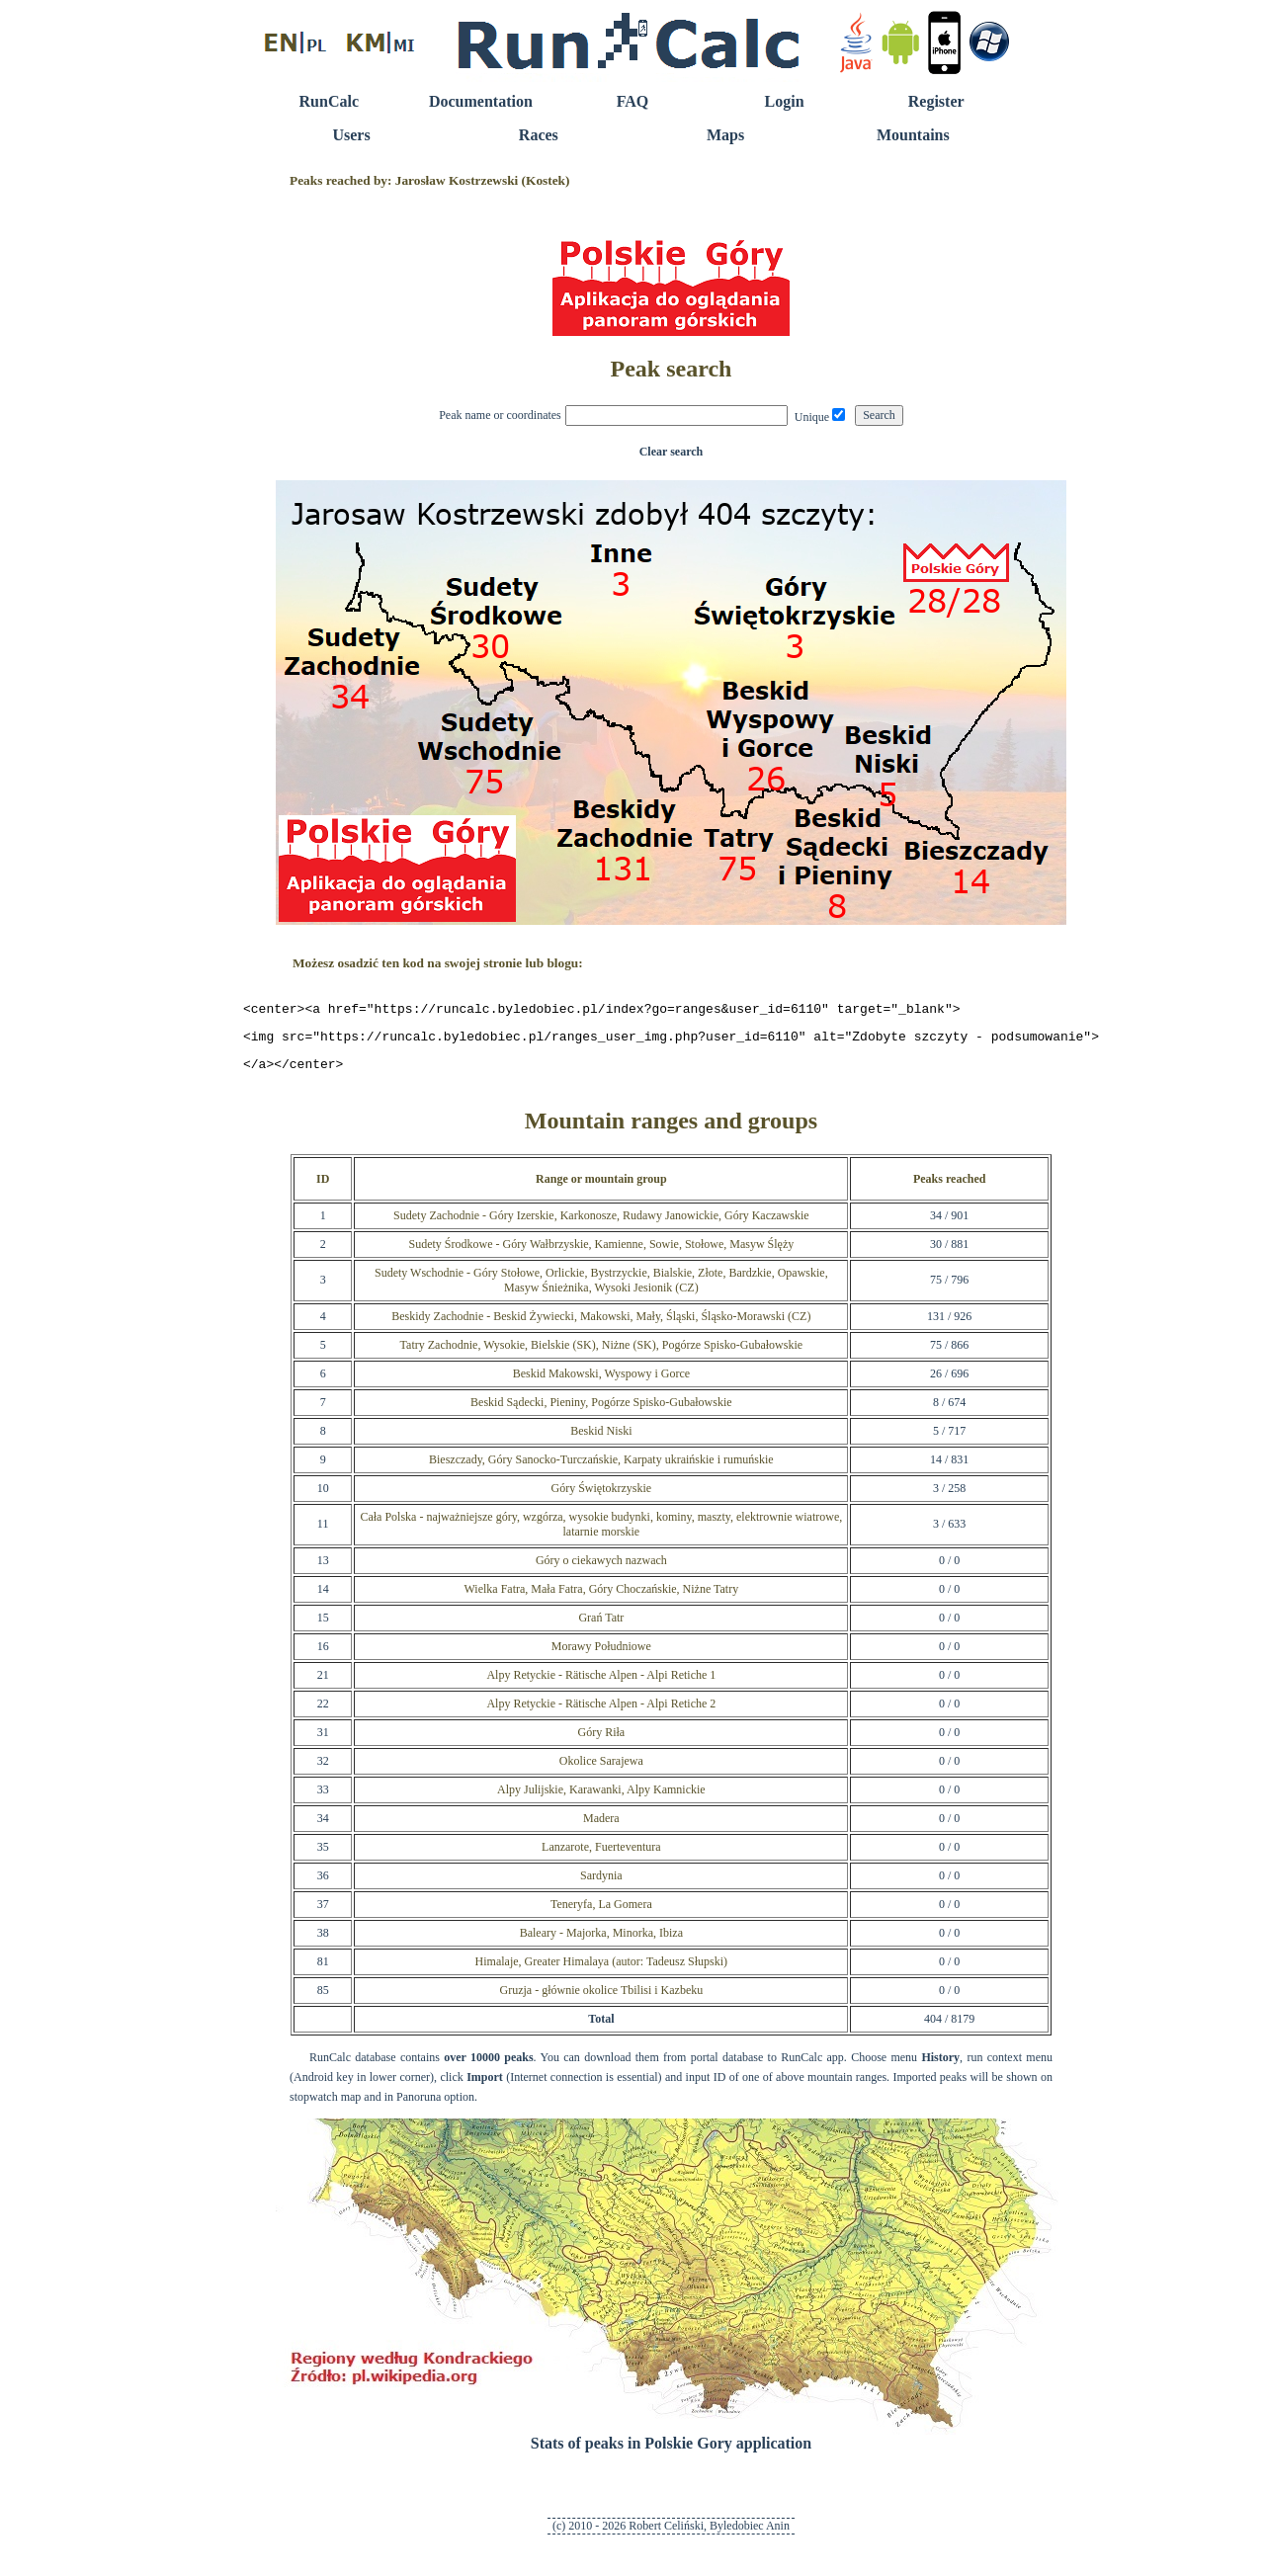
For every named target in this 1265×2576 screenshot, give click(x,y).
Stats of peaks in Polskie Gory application (671, 2452)
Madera (601, 1827)
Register (936, 101)
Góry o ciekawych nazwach (601, 1569)
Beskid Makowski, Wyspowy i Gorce (601, 1382)
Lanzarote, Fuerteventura (601, 1856)
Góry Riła (601, 1741)
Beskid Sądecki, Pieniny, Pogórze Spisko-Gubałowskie (601, 1411)
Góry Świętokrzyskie (600, 1497)
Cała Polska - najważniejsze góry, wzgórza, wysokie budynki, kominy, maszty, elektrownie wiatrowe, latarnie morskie (601, 1533)
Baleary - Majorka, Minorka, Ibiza (601, 1942)
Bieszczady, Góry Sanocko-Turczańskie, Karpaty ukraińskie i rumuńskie (601, 1468)
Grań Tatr (601, 1626)
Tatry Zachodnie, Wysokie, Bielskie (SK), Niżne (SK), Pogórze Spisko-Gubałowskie (601, 1354)
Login (784, 101)
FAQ (633, 101)
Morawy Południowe (601, 1655)
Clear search (671, 451)
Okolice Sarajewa (601, 1770)
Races (538, 134)
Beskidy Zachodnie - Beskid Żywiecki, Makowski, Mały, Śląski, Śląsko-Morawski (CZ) (600, 1325)
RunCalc (329, 101)
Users (351, 134)
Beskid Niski (601, 1440)
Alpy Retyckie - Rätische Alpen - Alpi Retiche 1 (601, 1684)
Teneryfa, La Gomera (601, 1913)
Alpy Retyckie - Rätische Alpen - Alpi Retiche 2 (601, 1712)
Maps (725, 134)
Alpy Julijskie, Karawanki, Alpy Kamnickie (601, 1798)
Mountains (913, 134)
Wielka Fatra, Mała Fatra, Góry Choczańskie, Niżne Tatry (601, 1598)
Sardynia (601, 1884)
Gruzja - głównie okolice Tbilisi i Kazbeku (601, 1999)
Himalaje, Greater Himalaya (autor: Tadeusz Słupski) (601, 1970)
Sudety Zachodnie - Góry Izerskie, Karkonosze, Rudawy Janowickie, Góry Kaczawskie (601, 1224)
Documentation (481, 101)
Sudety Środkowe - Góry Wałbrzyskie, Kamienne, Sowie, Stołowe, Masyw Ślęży (601, 1253)
